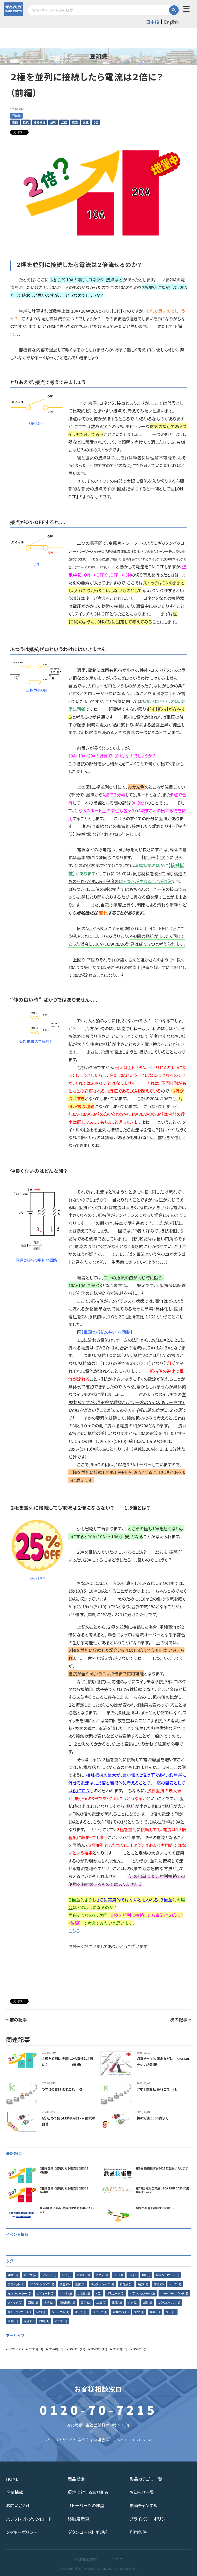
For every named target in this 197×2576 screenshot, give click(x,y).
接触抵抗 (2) (67, 2302)
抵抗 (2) (49, 2302)
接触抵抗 (39, 122)
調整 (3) (65, 2284)
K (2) (98, 2293)
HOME (12, 2479)
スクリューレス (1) (169, 2302)
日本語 (152, 21)
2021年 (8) (120, 2349)
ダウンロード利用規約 (88, 2532)
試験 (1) (44, 2321)
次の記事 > (180, 2019)
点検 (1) (13, 2321)
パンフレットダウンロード (29, 2519)
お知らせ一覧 (141, 2492)
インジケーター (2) (19, 2293)
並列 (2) (86, 2302)
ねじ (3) (66, 2275)
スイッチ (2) (15, 2302)
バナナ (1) (61, 2321)
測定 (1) (139, 2312)
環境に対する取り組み (88, 2492)
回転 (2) (33, 2302)
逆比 (86, 122)
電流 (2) (117, 2302)
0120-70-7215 (98, 2410)
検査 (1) (155, 2312)
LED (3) (118, 2275)
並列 (53, 122)
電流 (75, 122)
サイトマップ (115, 2559)
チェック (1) (100, 2312)
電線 (15, 122)
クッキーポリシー (22, 2532)
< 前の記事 (16, 2019)
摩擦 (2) (159, 2284)
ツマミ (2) (66, 2293)
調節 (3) (80, 2284)
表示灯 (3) (83, 2275)
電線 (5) (13, 2275)
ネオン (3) (101, 2275)
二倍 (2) (101, 2302)
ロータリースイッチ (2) (174, 2293)
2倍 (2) (147, 2302)
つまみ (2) (83, 2293)
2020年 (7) (140, 2349)
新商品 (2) (126, 2284)
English (171, 21)
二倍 (64, 122)
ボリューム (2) (115, 2293)
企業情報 (14, 2492)
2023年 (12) (77, 2349)
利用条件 (138, 2532)
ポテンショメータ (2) (142, 2293)
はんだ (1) (81, 2312)
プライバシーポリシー (149, 2519)
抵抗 (26, 122)
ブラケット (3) (16, 2284)
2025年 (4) (36, 2349)
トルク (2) (175, 2284)
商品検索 (76, 2479)
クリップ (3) (49, 2275)
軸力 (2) (143, 2284)
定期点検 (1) (121, 2312)
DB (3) (146, 2275)
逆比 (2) (132, 2302)
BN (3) (132, 2275)
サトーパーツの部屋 (86, 2505)
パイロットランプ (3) (42, 2284)
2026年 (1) (16, 2349)
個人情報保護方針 (85, 2559)
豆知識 (16, 116)
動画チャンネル (143, 2505)
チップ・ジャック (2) (102, 2284)
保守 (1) (170, 2312)
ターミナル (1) (60, 2312)
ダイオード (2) (45, 2293)
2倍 (96, 122)
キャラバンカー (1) (19, 2312)
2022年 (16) (99, 2349)
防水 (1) (41, 2312)
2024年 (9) (56, 2349)
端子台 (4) (30, 2275)
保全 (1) (29, 2321)
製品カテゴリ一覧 (145, 2479)
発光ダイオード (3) (167, 2275)
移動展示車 (78, 2519)
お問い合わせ (18, 2505)
